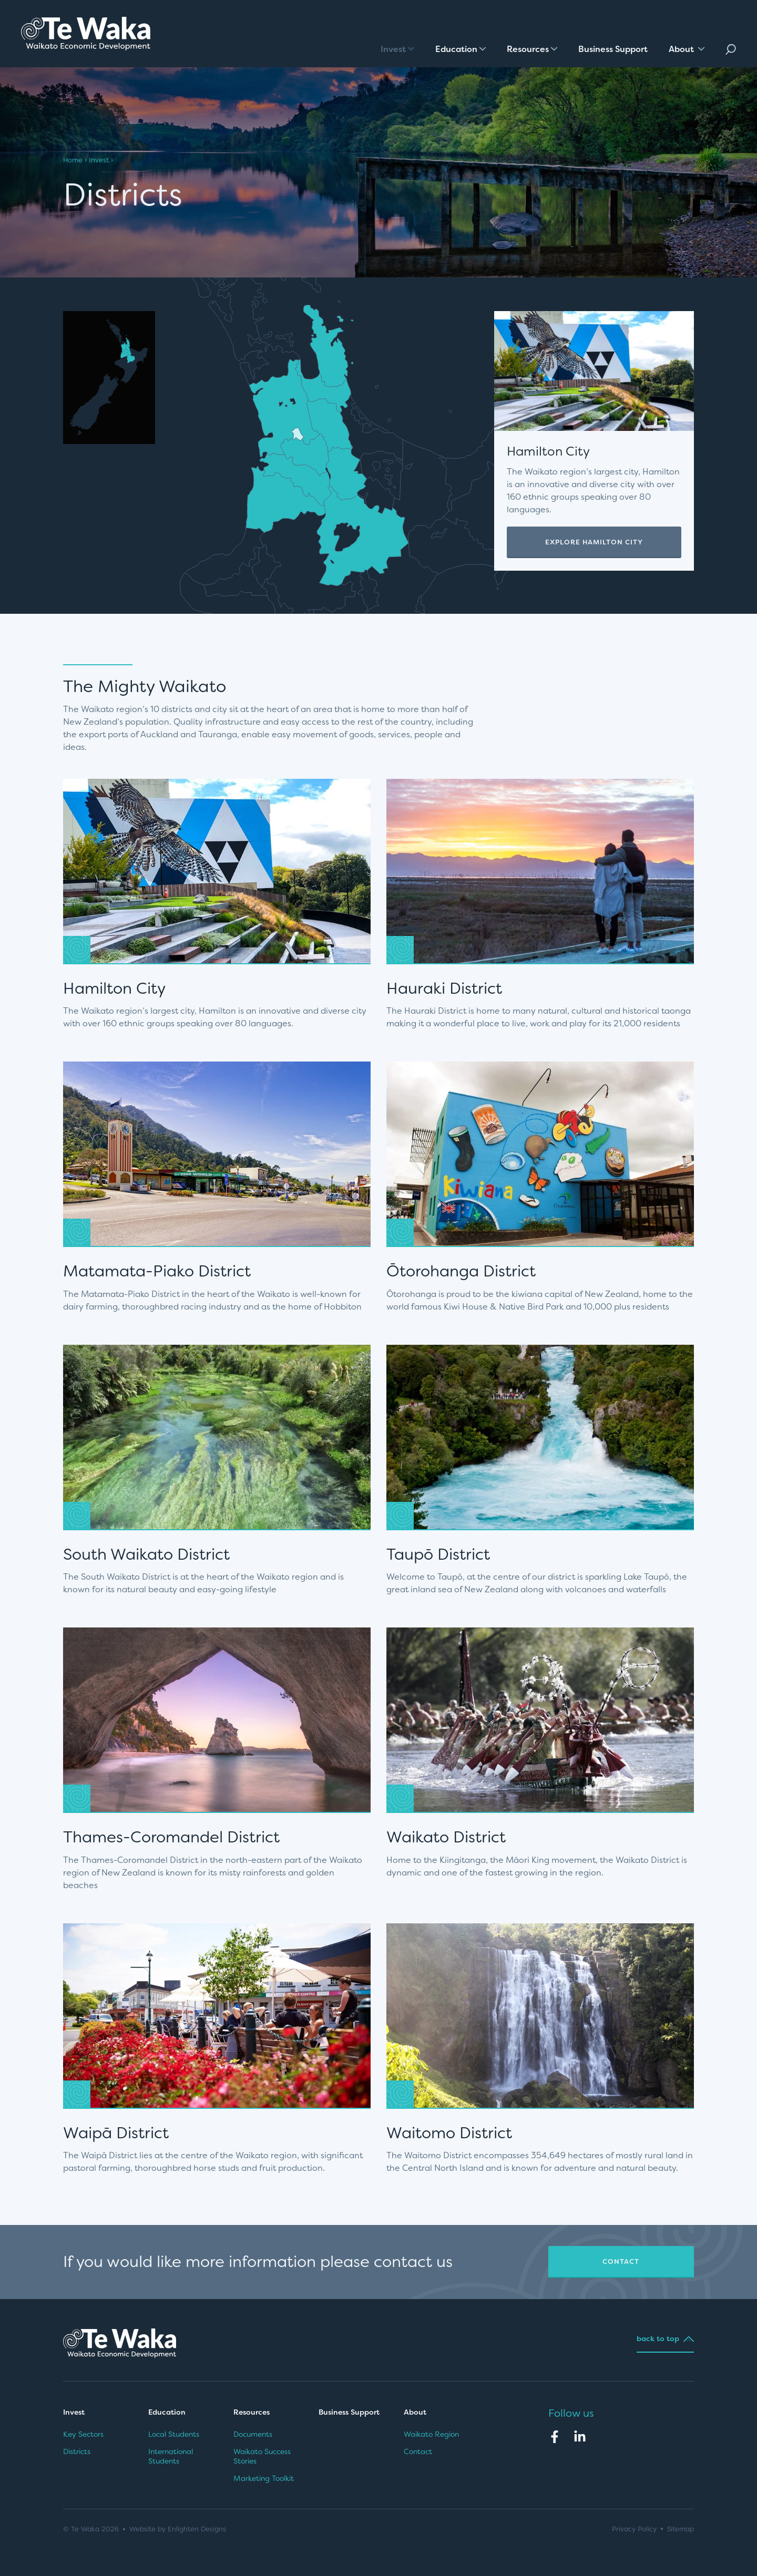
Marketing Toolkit (263, 2478)
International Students (170, 2456)
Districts (76, 2451)
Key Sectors (83, 2434)
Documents (252, 2434)
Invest (99, 160)
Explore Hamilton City (594, 542)
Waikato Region (431, 2434)
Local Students (173, 2434)
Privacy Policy (634, 2529)
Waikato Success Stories (262, 2456)
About (416, 2412)
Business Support (349, 2412)
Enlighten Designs (197, 2529)
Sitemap (680, 2529)
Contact (620, 2261)
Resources (251, 2412)
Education (167, 2412)
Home (73, 160)
